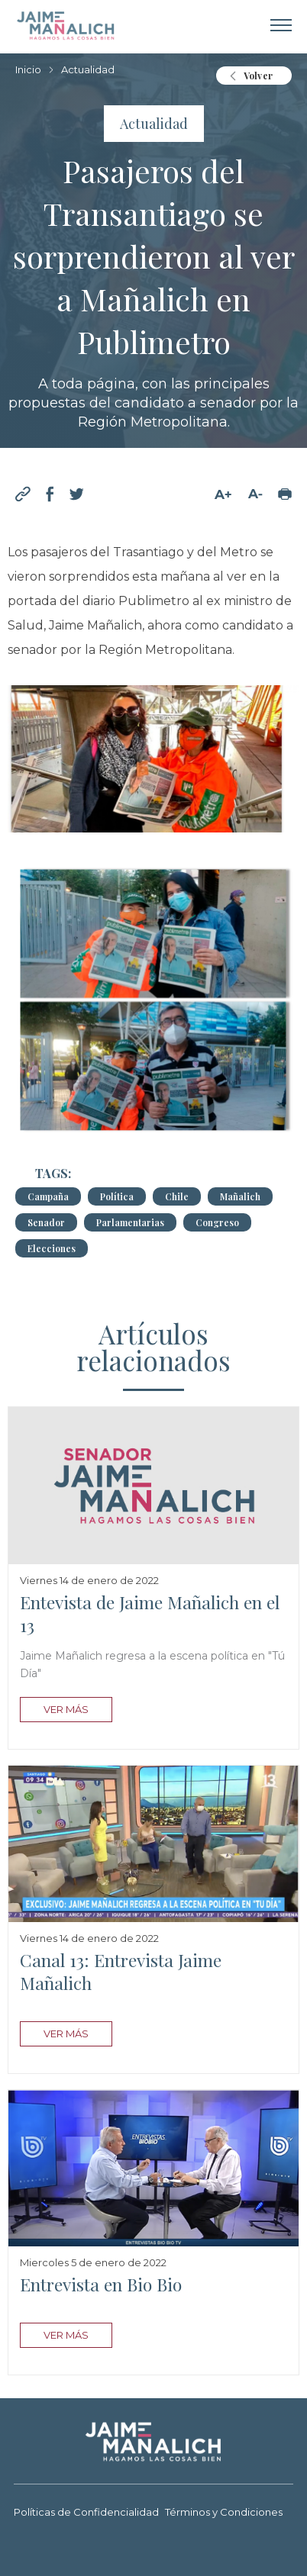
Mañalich (240, 1196)
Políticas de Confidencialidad (86, 2512)
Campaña (48, 1196)
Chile (177, 1196)
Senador (46, 1222)
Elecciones (51, 1248)
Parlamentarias (130, 1222)
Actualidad (88, 70)
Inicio (28, 70)
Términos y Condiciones (224, 2512)
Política (117, 1196)
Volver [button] (258, 75)
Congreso (217, 1222)
